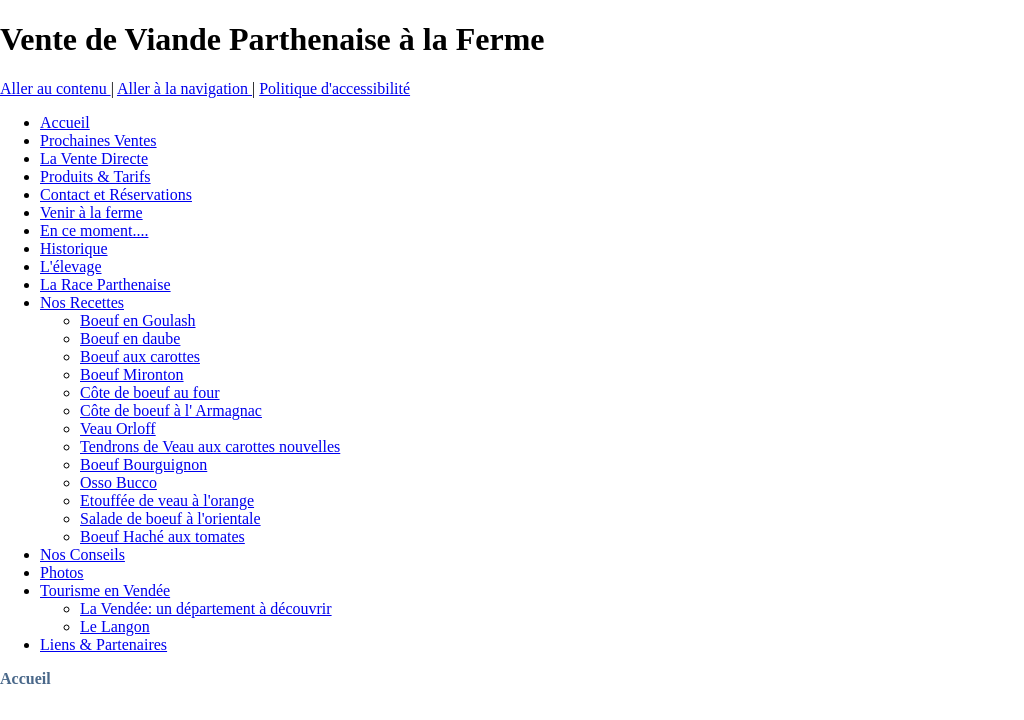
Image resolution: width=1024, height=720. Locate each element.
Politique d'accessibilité (334, 88)
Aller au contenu (55, 88)
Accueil (25, 678)
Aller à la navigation (184, 88)
